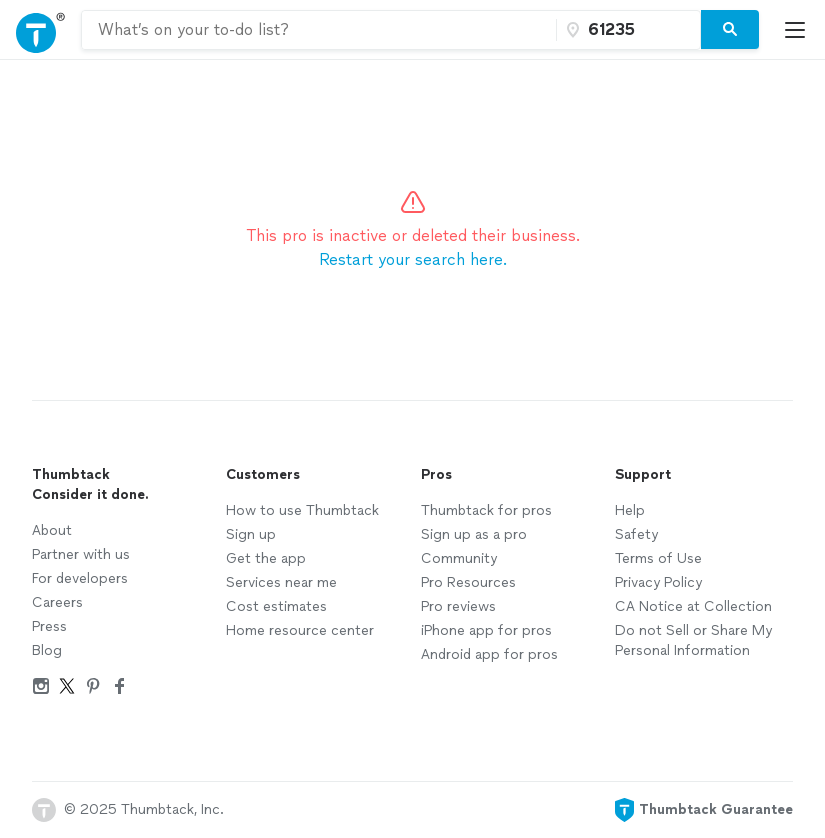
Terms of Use (658, 558)
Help (630, 510)
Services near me (281, 582)
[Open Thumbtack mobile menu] (800, 29)
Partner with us (81, 554)
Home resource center (300, 630)
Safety (636, 534)
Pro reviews (458, 606)
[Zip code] (626, 30)
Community (459, 558)
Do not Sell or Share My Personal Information (693, 640)
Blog (47, 650)
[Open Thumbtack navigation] (40, 29)
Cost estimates (276, 606)
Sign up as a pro (474, 534)
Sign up (251, 534)
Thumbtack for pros (486, 510)
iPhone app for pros (486, 630)
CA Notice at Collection (693, 606)
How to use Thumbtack (302, 510)
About (52, 530)
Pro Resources (468, 582)
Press (49, 626)
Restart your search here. (413, 259)
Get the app (266, 558)
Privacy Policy (658, 582)
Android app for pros (489, 654)
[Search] (730, 30)
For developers (80, 578)
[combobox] (319, 30)
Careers (57, 602)
